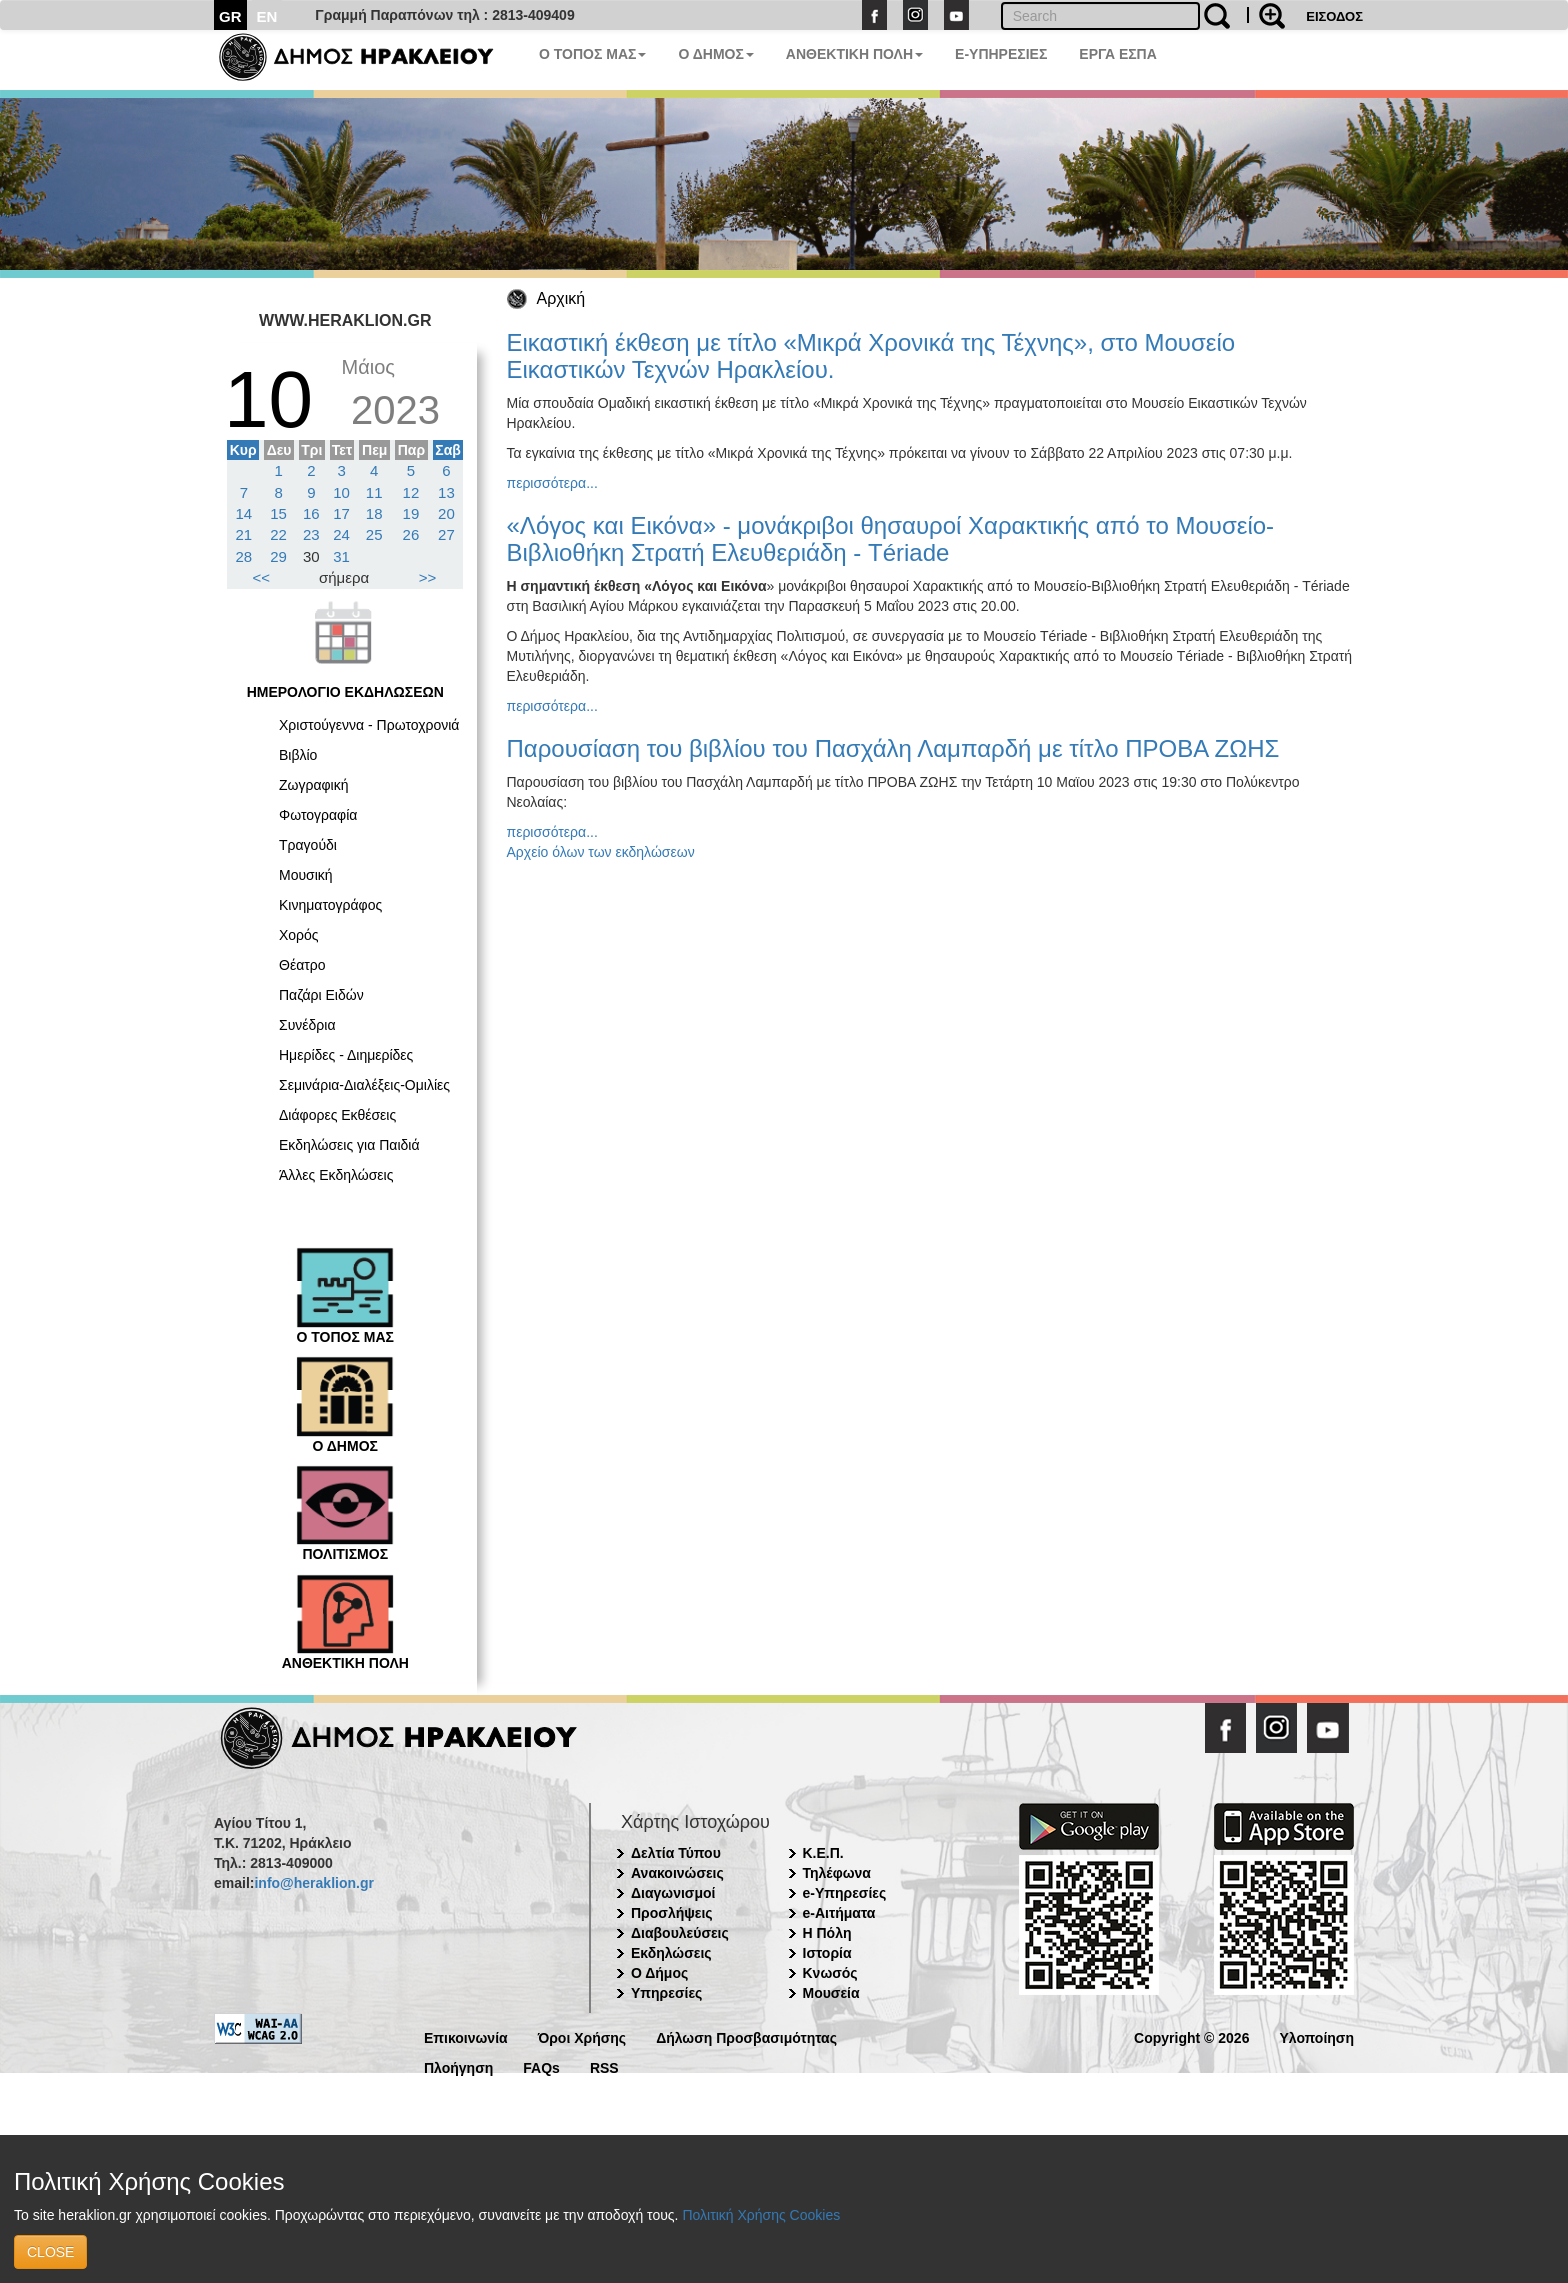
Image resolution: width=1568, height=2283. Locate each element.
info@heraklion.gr (313, 1883)
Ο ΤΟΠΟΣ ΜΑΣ (592, 54)
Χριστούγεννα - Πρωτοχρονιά (369, 725)
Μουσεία (831, 1993)
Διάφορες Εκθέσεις (337, 1115)
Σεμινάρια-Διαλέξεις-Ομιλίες (364, 1085)
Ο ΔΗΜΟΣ (715, 54)
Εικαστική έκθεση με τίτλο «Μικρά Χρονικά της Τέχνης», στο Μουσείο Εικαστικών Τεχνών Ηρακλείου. (871, 355)
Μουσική (306, 875)
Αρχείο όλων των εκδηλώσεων (601, 852)
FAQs (541, 2066)
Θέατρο (302, 965)
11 (374, 492)
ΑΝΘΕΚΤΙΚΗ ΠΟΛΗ (854, 54)
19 (411, 513)
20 (446, 513)
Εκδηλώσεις (671, 1953)
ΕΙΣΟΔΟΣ (1334, 16)
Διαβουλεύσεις (680, 1933)
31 (341, 556)
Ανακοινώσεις (677, 1873)
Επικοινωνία (466, 2036)
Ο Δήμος (659, 1973)
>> (428, 577)
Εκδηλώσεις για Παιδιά (349, 1145)
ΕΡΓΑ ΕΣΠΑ (1118, 54)
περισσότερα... (552, 483)
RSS (604, 2066)
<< (262, 577)
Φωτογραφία (318, 815)
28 (244, 556)
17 (341, 513)
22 (278, 534)
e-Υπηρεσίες (845, 1893)
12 (411, 492)
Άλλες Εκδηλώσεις (336, 1175)
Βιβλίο (298, 755)
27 (446, 534)
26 (411, 534)
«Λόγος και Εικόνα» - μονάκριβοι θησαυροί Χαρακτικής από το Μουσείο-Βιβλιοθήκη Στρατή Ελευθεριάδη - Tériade (891, 538)
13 (446, 492)
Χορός (299, 935)
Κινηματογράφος (330, 905)
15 (278, 513)
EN (267, 16)
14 (244, 513)
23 (311, 534)
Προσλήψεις (672, 1913)
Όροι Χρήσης (582, 2036)
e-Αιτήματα (839, 1913)
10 (341, 492)
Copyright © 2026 (1191, 2036)
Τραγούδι (308, 845)
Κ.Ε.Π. (823, 1853)
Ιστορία (827, 1953)
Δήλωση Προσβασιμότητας (746, 2036)
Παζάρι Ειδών (321, 995)
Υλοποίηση (1316, 2036)
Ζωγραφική (314, 785)
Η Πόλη (827, 1933)
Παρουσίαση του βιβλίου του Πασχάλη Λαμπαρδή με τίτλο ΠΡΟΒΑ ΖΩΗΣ (893, 748)
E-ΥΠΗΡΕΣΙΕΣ (1001, 54)
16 (311, 513)
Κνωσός (830, 1973)
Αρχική (561, 298)
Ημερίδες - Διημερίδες (346, 1055)
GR (230, 16)
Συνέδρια (307, 1025)
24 (341, 534)
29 (278, 556)
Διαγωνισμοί (673, 1893)
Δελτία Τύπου (676, 1853)
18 (374, 513)
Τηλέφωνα (837, 1873)
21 (244, 534)
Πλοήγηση (458, 2066)
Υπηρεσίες (666, 1993)
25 (374, 534)
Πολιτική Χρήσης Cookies (761, 2215)
